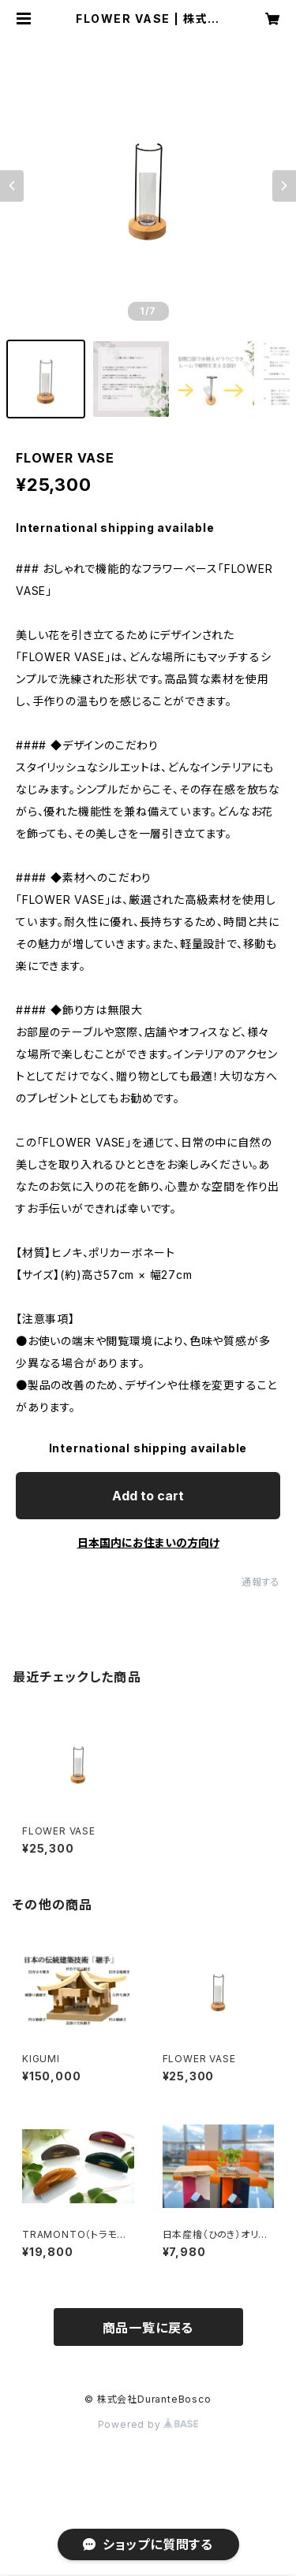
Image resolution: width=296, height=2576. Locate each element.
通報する (261, 1582)
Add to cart (148, 1496)
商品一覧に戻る (148, 2328)
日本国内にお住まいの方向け (148, 1542)
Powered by (148, 2424)
